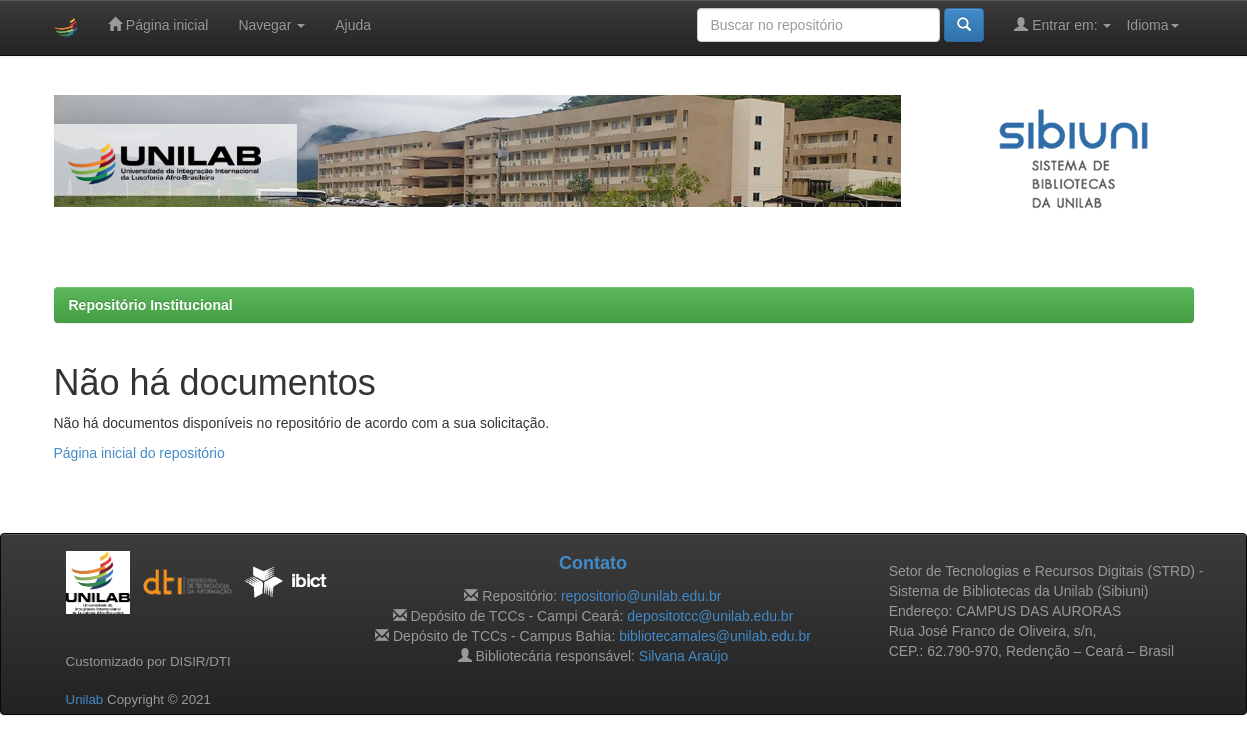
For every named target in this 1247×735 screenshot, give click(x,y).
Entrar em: (1062, 24)
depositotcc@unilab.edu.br (710, 616)
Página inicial (158, 24)
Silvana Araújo (684, 656)
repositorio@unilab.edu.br (641, 596)
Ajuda (353, 25)
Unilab (85, 699)
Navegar (271, 25)
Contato (593, 563)
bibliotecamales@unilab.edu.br (715, 636)
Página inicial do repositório (139, 453)
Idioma (1152, 25)
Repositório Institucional (151, 305)
